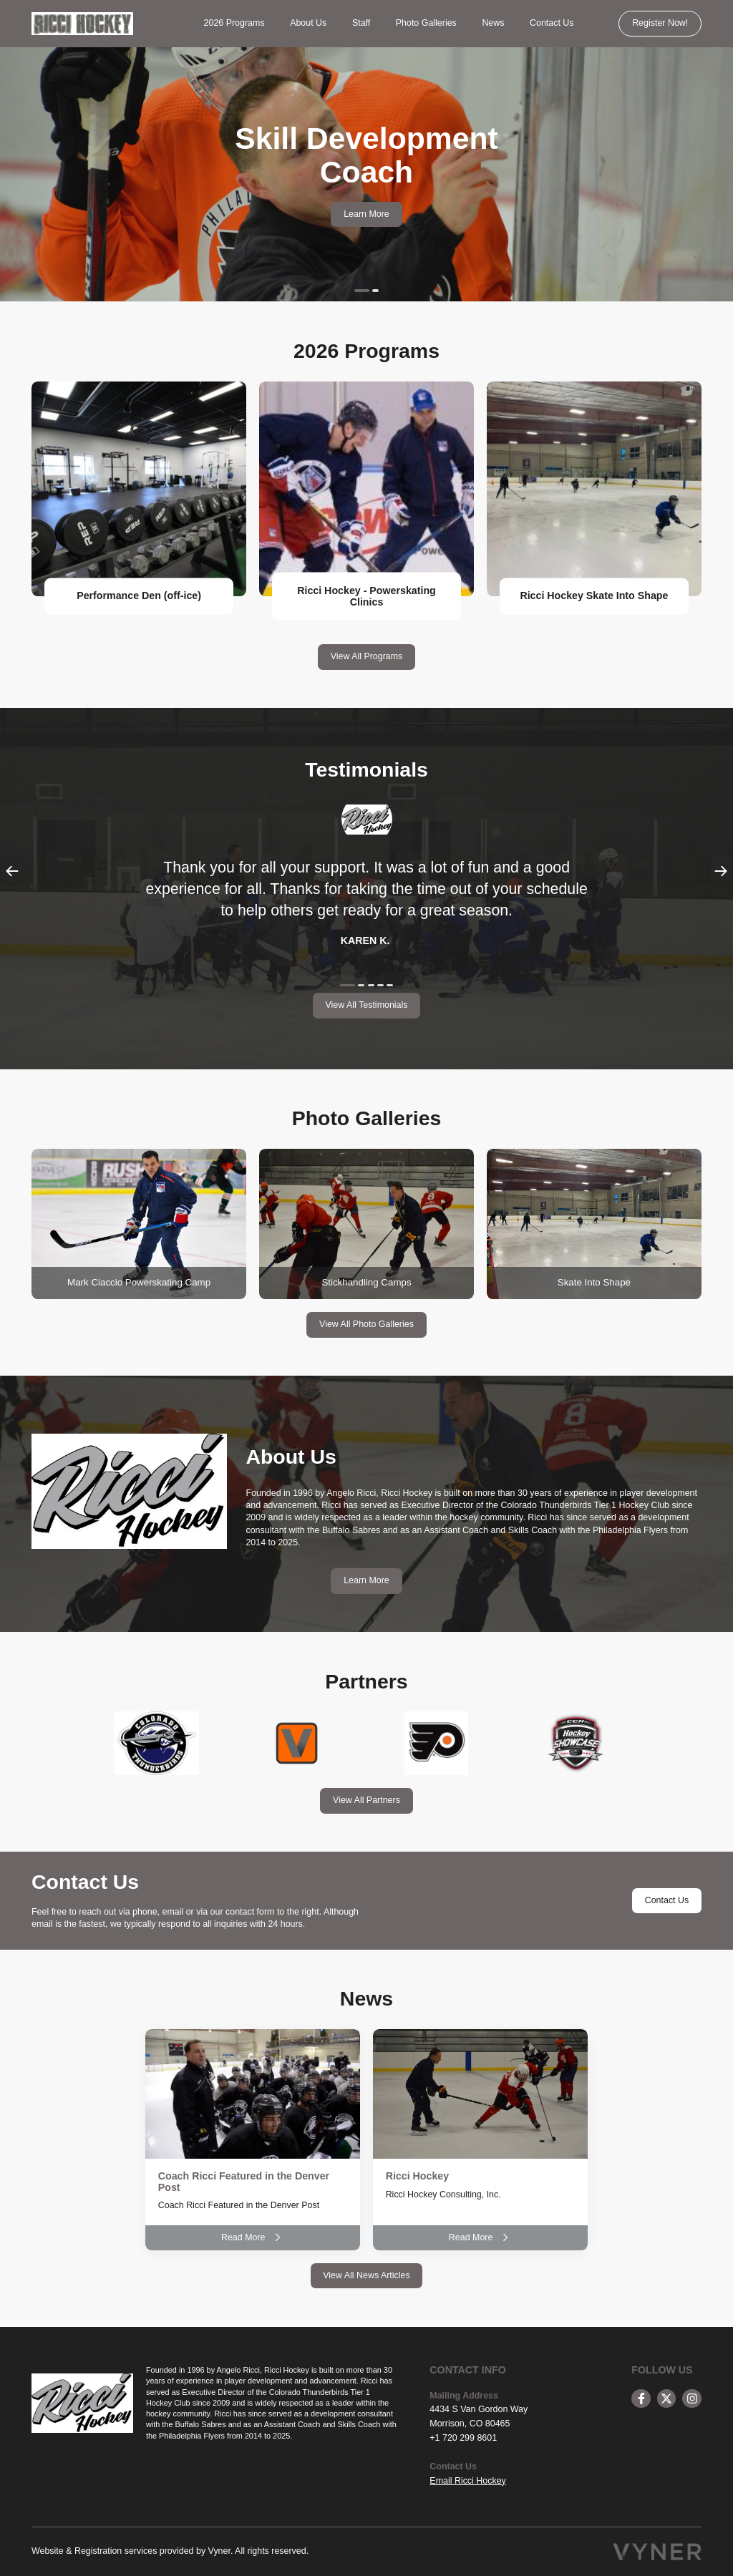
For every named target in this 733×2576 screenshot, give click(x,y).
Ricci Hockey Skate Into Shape (594, 595)
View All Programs (367, 656)
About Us (308, 23)
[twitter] (666, 2399)
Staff (361, 23)
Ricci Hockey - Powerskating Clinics (366, 596)
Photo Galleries (426, 23)
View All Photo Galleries (366, 1324)
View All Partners (366, 1800)
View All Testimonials (367, 1005)
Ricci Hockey (418, 2176)
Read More (252, 2237)
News (493, 23)
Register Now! (660, 23)
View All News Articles (366, 2275)
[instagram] (692, 2399)
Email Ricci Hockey (467, 2481)
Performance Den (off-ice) (139, 595)
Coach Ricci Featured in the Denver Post (243, 2181)
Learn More (366, 214)
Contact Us (552, 23)
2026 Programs (234, 23)
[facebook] (641, 2399)
